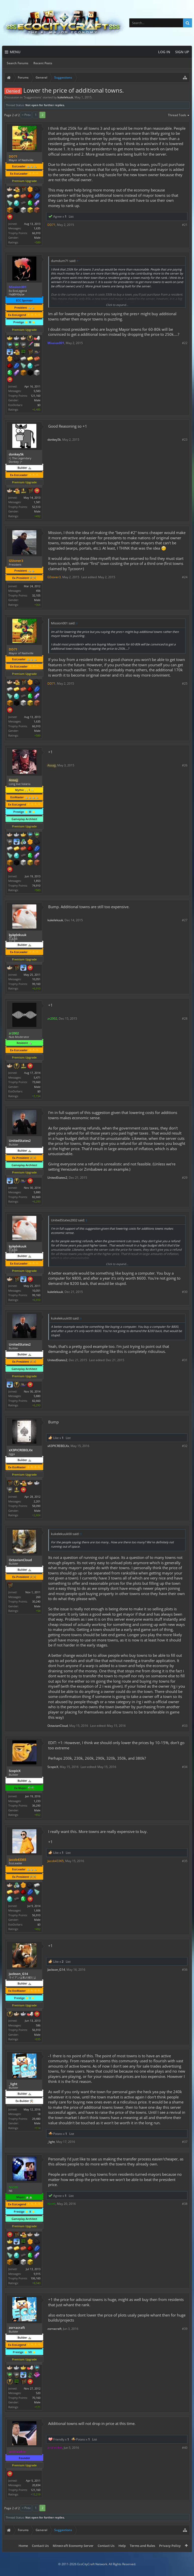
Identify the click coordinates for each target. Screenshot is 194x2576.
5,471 (37, 1077)
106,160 (35, 2278)
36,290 (36, 1805)
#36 (184, 1969)
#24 (184, 577)
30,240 (36, 1601)
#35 (184, 1861)
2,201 (37, 1501)
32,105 (36, 595)
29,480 (36, 2119)
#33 (184, 1726)
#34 (184, 1767)
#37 (184, 2142)
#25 (184, 683)
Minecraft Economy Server (73, 2545)
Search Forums (17, 63)
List (71, 216)
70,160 (36, 2398)
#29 (184, 1177)
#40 (184, 2448)
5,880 (37, 1192)
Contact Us (40, 2545)
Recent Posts (42, 63)
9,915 (37, 2274)
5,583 (37, 391)
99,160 (36, 984)
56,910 (36, 1915)
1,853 (37, 881)
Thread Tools (179, 115)
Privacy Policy (170, 2545)
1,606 (37, 1910)
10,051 (36, 979)
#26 (184, 765)
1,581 (37, 502)
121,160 (35, 396)
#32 (184, 1446)
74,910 (36, 885)
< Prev (26, 115)
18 (38, 2114)
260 (38, 1597)
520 (38, 2393)
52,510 (36, 507)
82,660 (36, 1197)
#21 (184, 225)
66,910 (36, 233)
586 (38, 2025)
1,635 (37, 228)
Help (122, 2545)
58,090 (36, 1506)
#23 (184, 439)
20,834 (36, 2485)
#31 (184, 1360)
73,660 (36, 1082)
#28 (184, 1018)
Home (23, 2545)
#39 (184, 2329)
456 (38, 590)
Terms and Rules (142, 2545)
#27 (184, 920)
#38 (184, 2204)
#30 (184, 1292)
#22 (184, 343)
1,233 (37, 1801)
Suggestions (32, 97)
